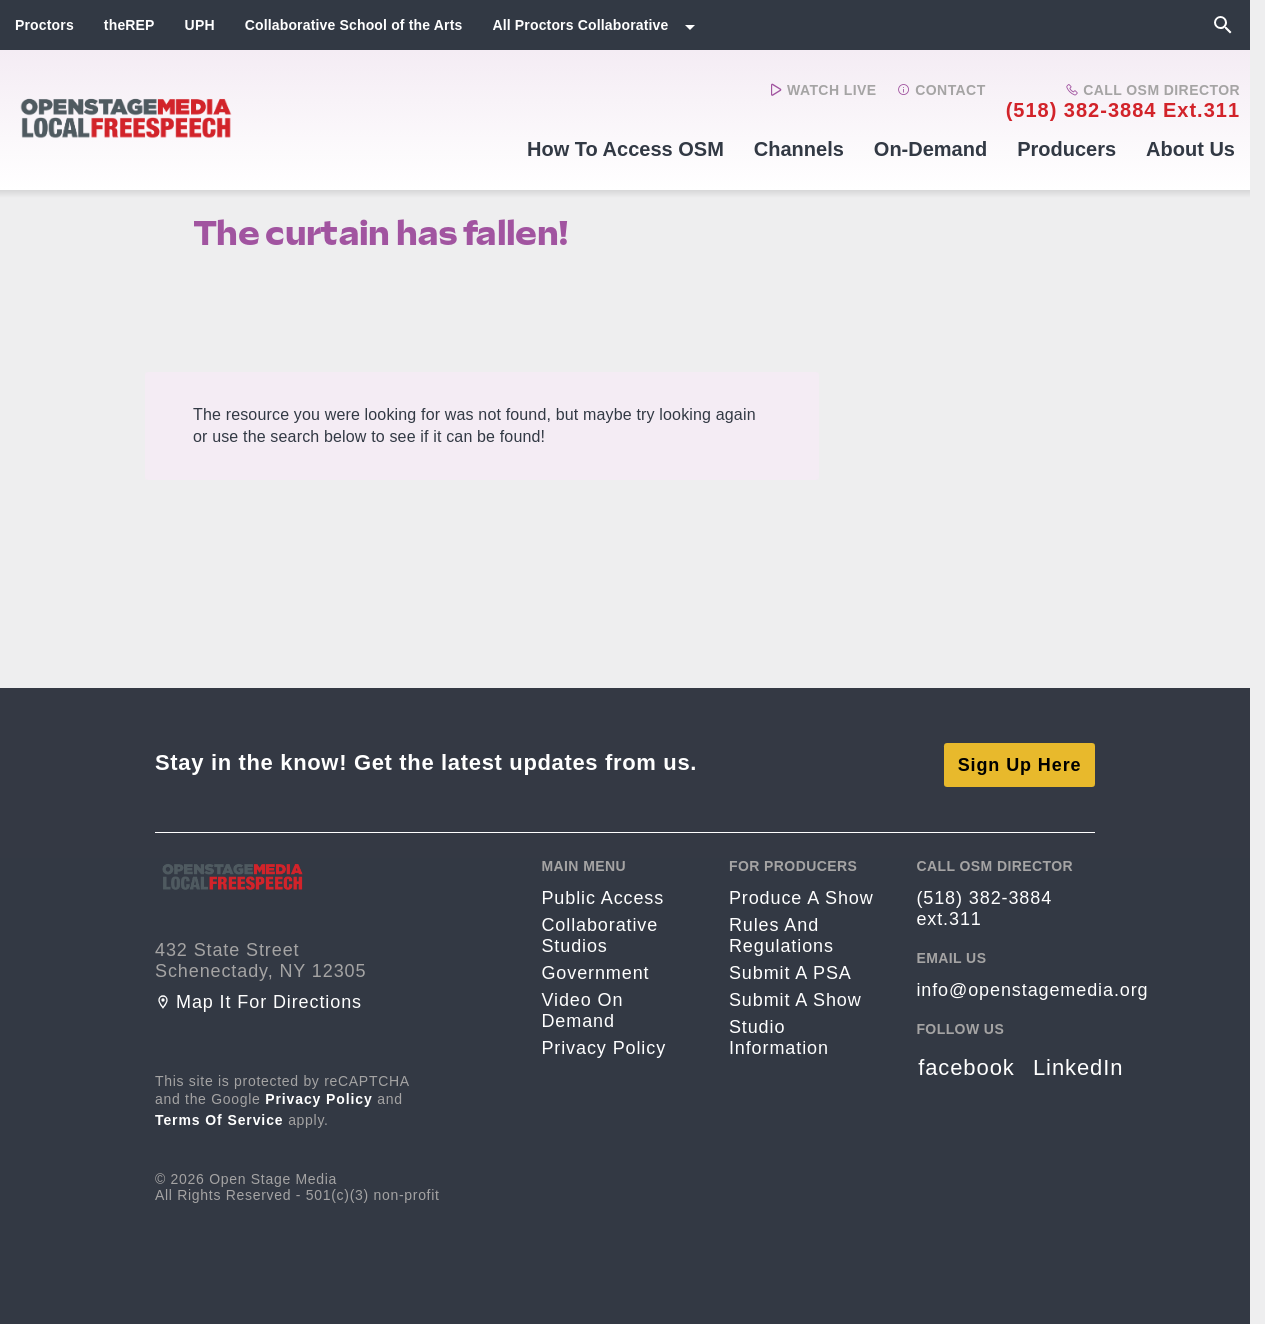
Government (595, 969)
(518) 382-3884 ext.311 (1123, 110)
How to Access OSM (625, 149)
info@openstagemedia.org (1032, 986)
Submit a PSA (790, 969)
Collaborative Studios (599, 931)
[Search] (1223, 25)
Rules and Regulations (781, 931)
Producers (1066, 149)
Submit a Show (795, 996)
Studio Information (779, 1033)
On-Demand (930, 149)
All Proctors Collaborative (580, 25)
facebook (966, 1062)
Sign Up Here (1020, 760)
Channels (799, 149)
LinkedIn (1078, 1062)
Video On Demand (582, 1006)
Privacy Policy (319, 1095)
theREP (129, 25)
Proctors (44, 25)
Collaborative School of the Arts (354, 25)
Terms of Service (219, 1116)
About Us (1190, 149)
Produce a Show (801, 894)
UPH (200, 25)
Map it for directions (258, 998)
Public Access (602, 894)
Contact (941, 90)
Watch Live (823, 90)
